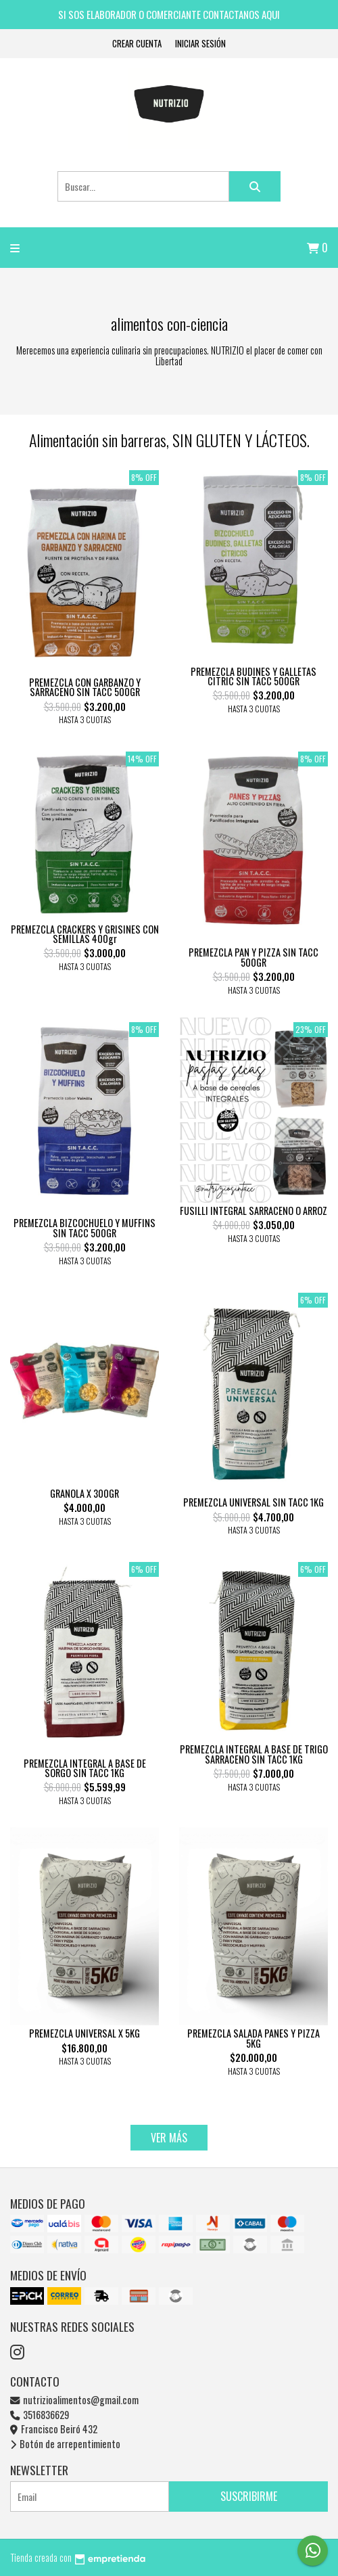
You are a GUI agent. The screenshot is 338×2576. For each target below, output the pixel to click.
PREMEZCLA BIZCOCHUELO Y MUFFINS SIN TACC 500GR (84, 1227)
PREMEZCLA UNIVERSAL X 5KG (84, 2033)
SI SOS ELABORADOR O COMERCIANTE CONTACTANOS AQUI (169, 14)
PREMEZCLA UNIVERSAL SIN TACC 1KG (253, 1502)
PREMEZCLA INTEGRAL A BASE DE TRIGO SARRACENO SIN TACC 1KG (254, 1754)
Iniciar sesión (200, 43)
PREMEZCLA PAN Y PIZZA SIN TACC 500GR (253, 957)
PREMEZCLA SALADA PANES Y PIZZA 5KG (253, 2038)
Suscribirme (248, 2496)
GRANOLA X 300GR (84, 1493)
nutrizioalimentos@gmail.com (74, 2400)
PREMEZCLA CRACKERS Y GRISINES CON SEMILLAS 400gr (85, 934)
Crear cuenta (137, 43)
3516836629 (39, 2415)
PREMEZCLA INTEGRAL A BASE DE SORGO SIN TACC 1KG (85, 1768)
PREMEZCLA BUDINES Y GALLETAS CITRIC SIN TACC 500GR (253, 676)
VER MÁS (169, 2138)
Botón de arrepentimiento (65, 2444)
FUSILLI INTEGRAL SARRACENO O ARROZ (253, 1210)
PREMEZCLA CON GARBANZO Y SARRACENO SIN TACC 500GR (85, 687)
